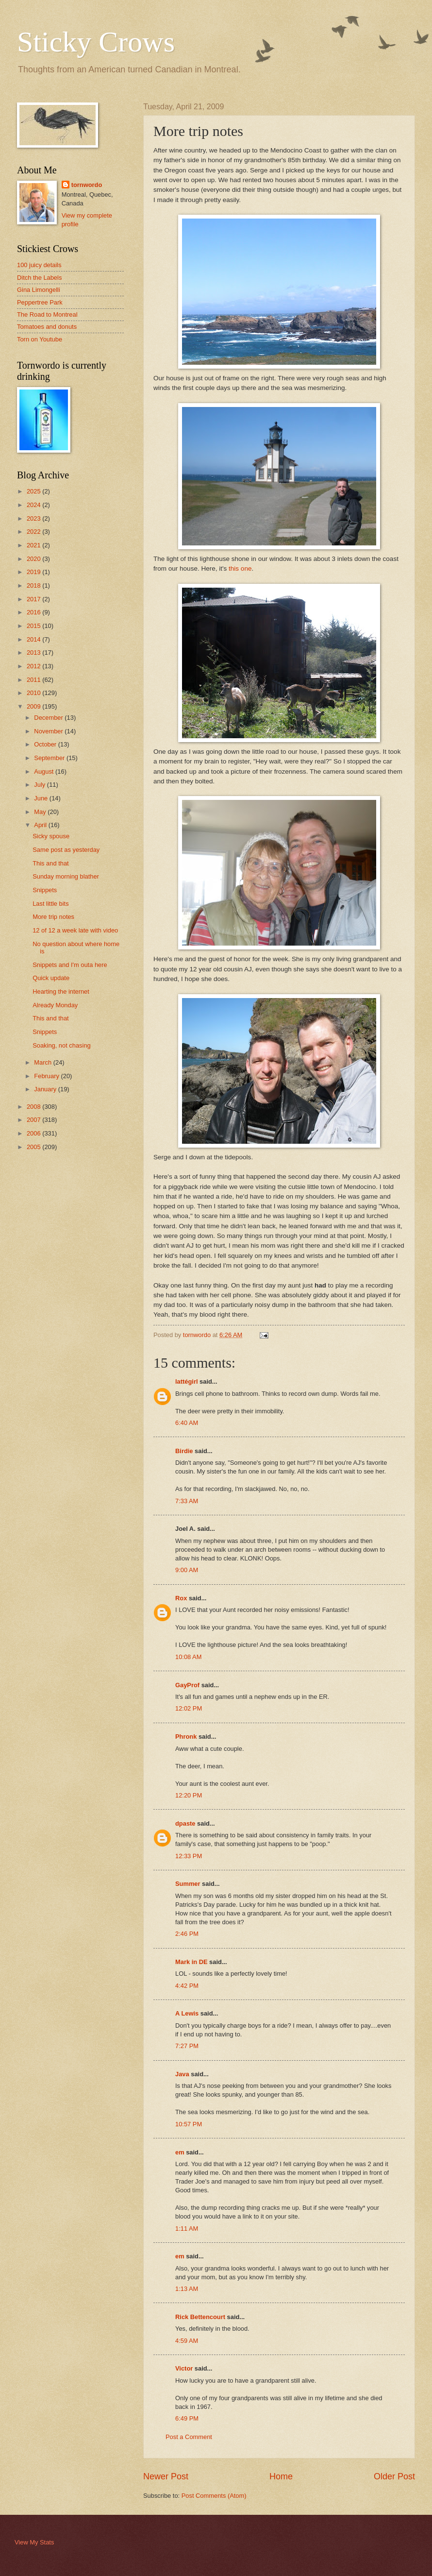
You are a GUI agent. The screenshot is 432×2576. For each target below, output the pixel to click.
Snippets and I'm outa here (70, 964)
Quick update (51, 978)
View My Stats (34, 2542)
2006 (34, 1133)
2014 (34, 639)
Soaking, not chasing (62, 1045)
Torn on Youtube (39, 339)
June (42, 798)
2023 (34, 518)
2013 (34, 652)
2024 (34, 504)
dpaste (185, 1823)
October (46, 744)
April (41, 825)
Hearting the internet (61, 991)
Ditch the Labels (39, 277)
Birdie (184, 1451)
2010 (34, 692)
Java (182, 2074)
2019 (34, 572)
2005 (34, 1147)
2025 (34, 491)
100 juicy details (39, 265)
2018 (34, 585)
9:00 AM (186, 1570)
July (40, 784)
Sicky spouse (51, 836)
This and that (50, 863)
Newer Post (165, 2476)
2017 (34, 599)
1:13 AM (186, 2288)
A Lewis (187, 2013)
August (44, 771)
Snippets (45, 890)
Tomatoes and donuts (47, 326)
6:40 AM (186, 1422)
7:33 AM (186, 1501)
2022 (34, 531)
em (179, 2152)
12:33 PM (188, 1856)
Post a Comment (189, 2436)
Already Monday (55, 1005)
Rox (181, 1598)
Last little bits (50, 903)
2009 (34, 706)
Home (281, 2476)
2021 (34, 545)
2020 (34, 558)
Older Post (394, 2476)
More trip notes (53, 916)
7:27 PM (187, 2046)
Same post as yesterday (66, 849)
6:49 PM (187, 2418)
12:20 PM (188, 1795)
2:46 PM (187, 1933)
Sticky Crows (96, 42)
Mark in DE (191, 1962)
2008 (34, 1106)
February (47, 1076)
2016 (34, 612)
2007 (34, 1119)
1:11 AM (186, 2228)
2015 (34, 625)
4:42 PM (187, 1985)
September (50, 758)
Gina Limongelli (38, 289)
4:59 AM (186, 2340)
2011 (34, 679)
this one (240, 568)
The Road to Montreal (47, 314)
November (49, 731)
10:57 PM (188, 2124)
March (43, 1062)
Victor (184, 2368)
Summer (187, 1883)
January (46, 1089)
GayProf (187, 1685)
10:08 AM (188, 1657)
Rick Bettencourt (200, 2317)
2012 (34, 666)
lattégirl (186, 1381)
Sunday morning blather (66, 876)
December (49, 717)
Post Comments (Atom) (214, 2495)
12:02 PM (188, 1708)
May (41, 811)
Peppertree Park (40, 302)
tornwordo (86, 184)
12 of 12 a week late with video (75, 930)
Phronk (186, 1736)
